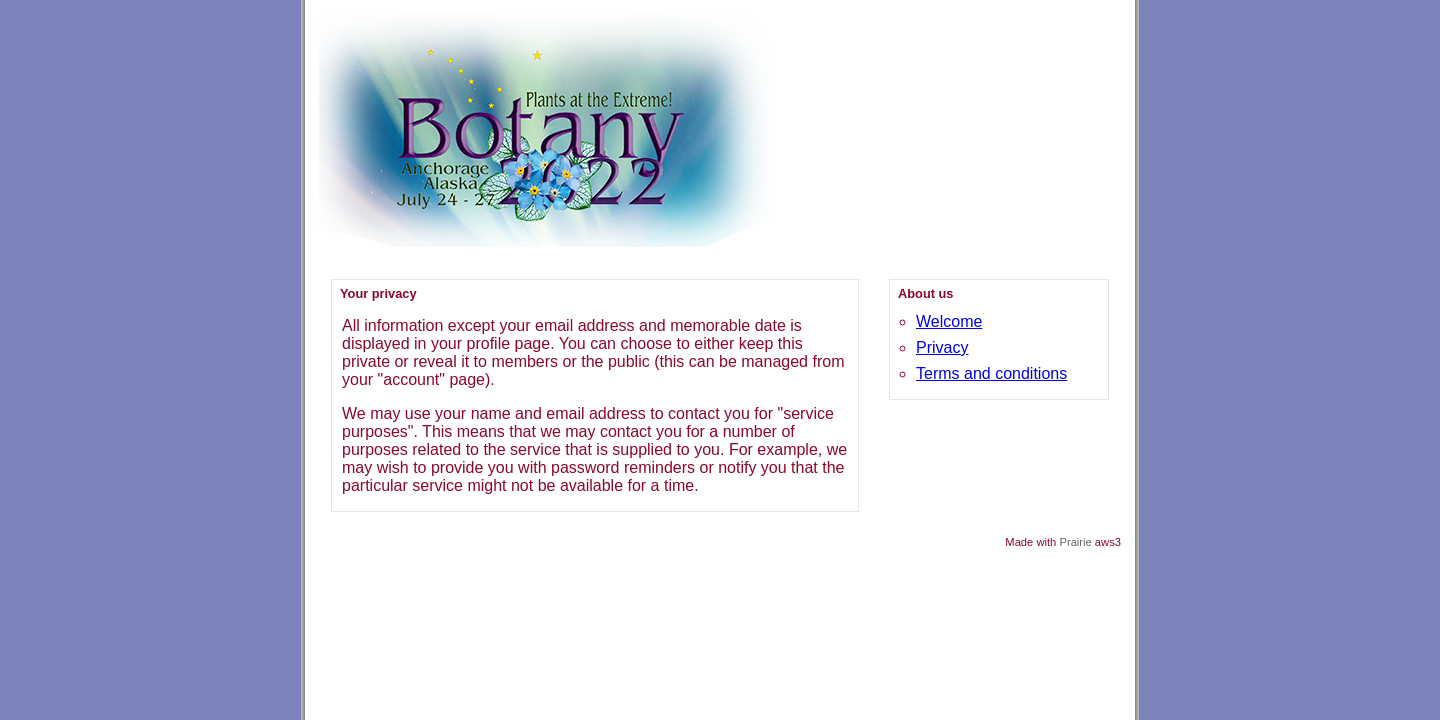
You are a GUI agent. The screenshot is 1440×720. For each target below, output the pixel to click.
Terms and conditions (991, 373)
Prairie (1075, 542)
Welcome (949, 321)
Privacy (942, 347)
